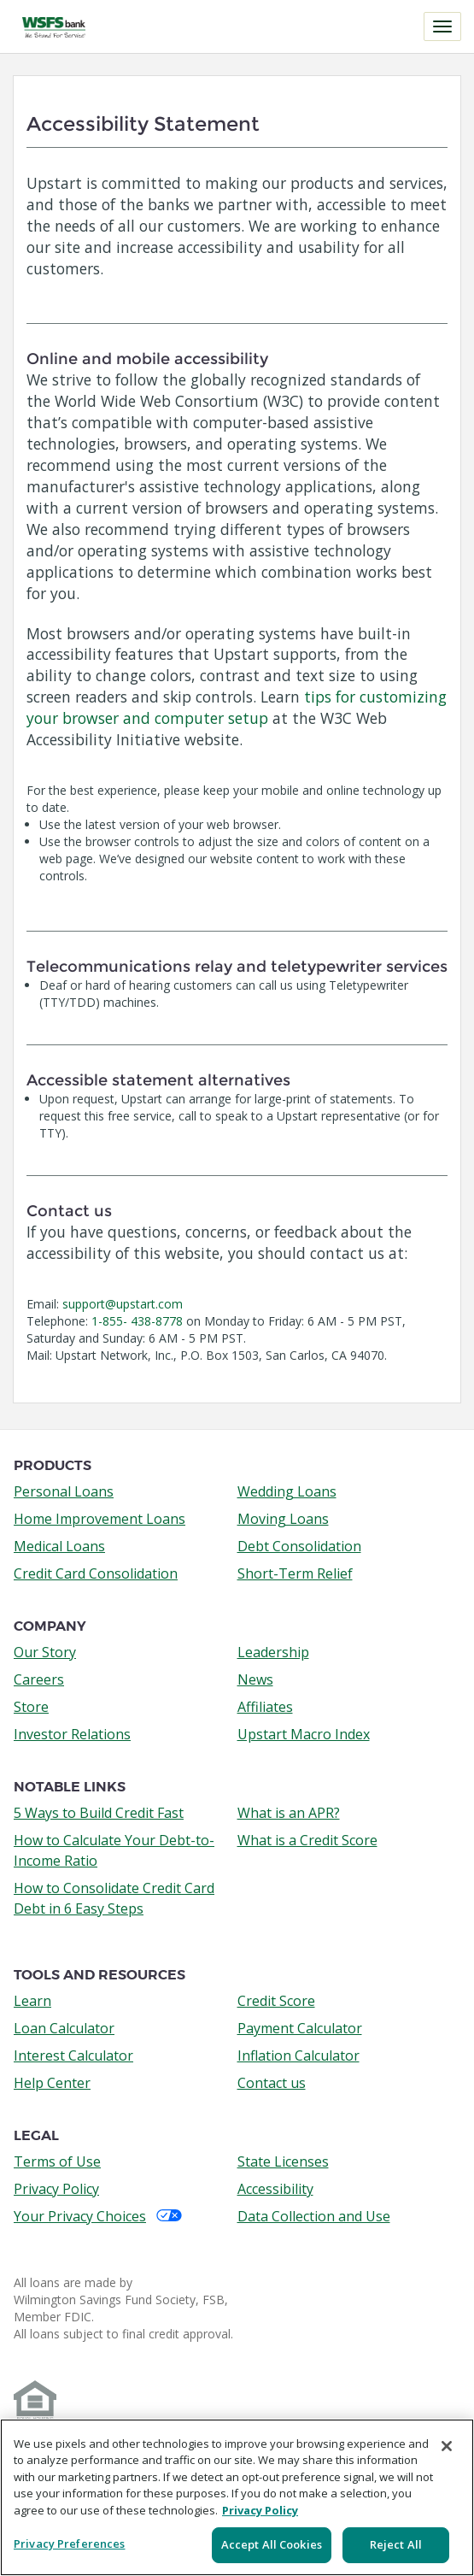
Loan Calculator (64, 2028)
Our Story (45, 1652)
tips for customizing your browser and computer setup (236, 707)
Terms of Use (57, 2161)
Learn (32, 2000)
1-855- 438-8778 (137, 1321)
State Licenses (283, 2161)
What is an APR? (288, 1812)
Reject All (396, 2544)
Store (31, 1706)
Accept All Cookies (271, 2544)
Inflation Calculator (298, 2055)
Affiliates (265, 1706)
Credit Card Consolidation (96, 1573)
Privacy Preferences (69, 2543)
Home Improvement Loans (99, 1518)
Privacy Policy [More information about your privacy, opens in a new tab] (260, 2510)
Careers (39, 1679)
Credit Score (276, 2000)
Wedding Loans (286, 1491)
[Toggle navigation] (442, 26)
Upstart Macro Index (303, 1734)
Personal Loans (64, 1491)
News (255, 1679)
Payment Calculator (299, 2028)
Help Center (52, 2082)
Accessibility (275, 2188)
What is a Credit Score (307, 1840)
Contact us (271, 2082)
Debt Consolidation (299, 1546)
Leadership (273, 1652)
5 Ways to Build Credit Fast (99, 1812)
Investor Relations (72, 1734)
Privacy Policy (56, 2188)
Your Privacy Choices (98, 2216)
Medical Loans (59, 1546)
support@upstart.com (122, 1304)
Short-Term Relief (295, 1573)
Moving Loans (283, 1518)
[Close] (446, 2446)
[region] (237, 2497)
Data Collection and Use (313, 2216)
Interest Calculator (73, 2055)
